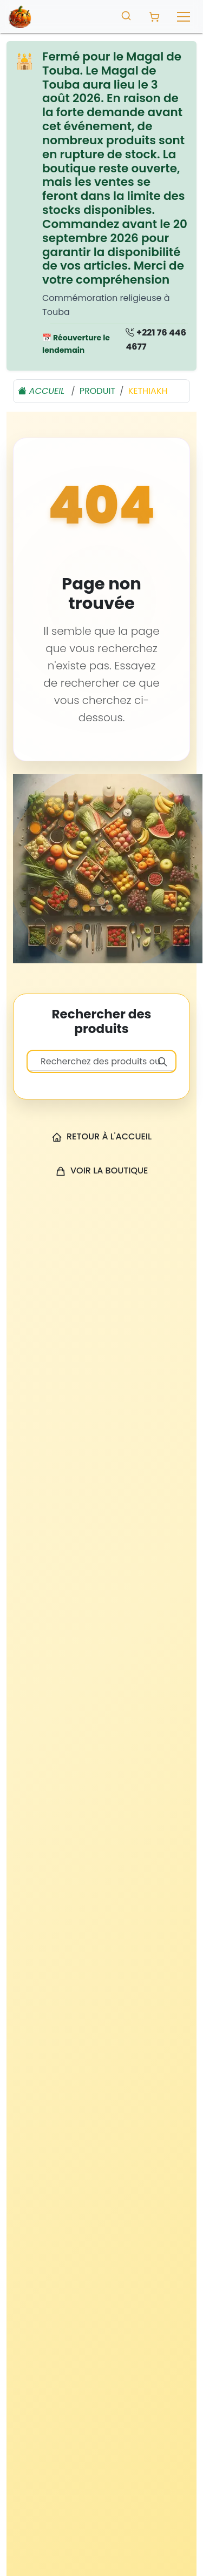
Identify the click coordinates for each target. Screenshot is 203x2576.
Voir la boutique (101, 1170)
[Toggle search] (126, 15)
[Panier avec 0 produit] (154, 16)
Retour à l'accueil (101, 1136)
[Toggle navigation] (183, 17)
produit (97, 391)
